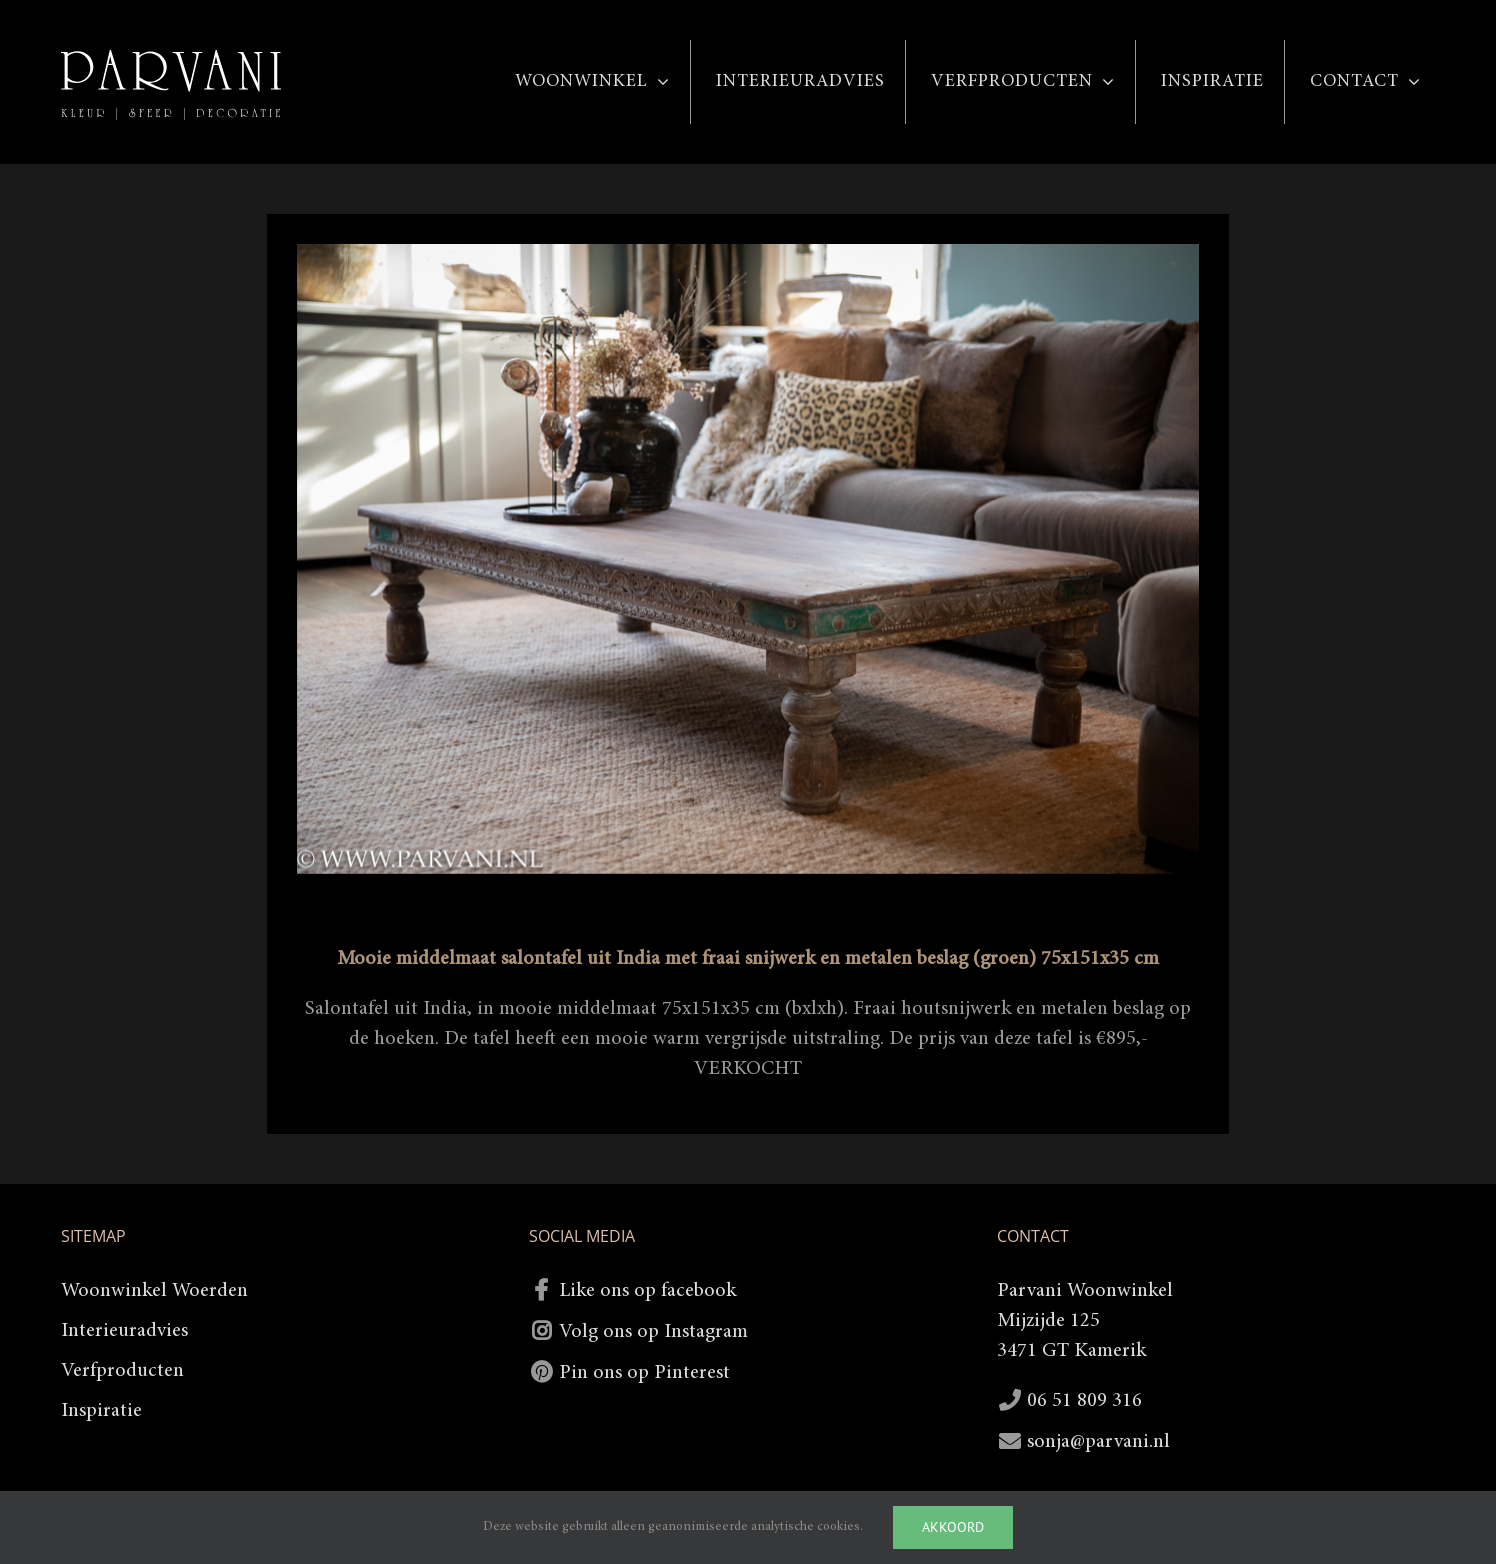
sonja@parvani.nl (1098, 1442)
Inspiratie (101, 1411)
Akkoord (953, 1527)
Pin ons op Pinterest (644, 1373)
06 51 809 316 (1084, 1401)
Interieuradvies (124, 1331)
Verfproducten (122, 1371)
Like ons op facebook (647, 1291)
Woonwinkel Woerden (154, 1291)
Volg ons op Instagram (653, 1332)
